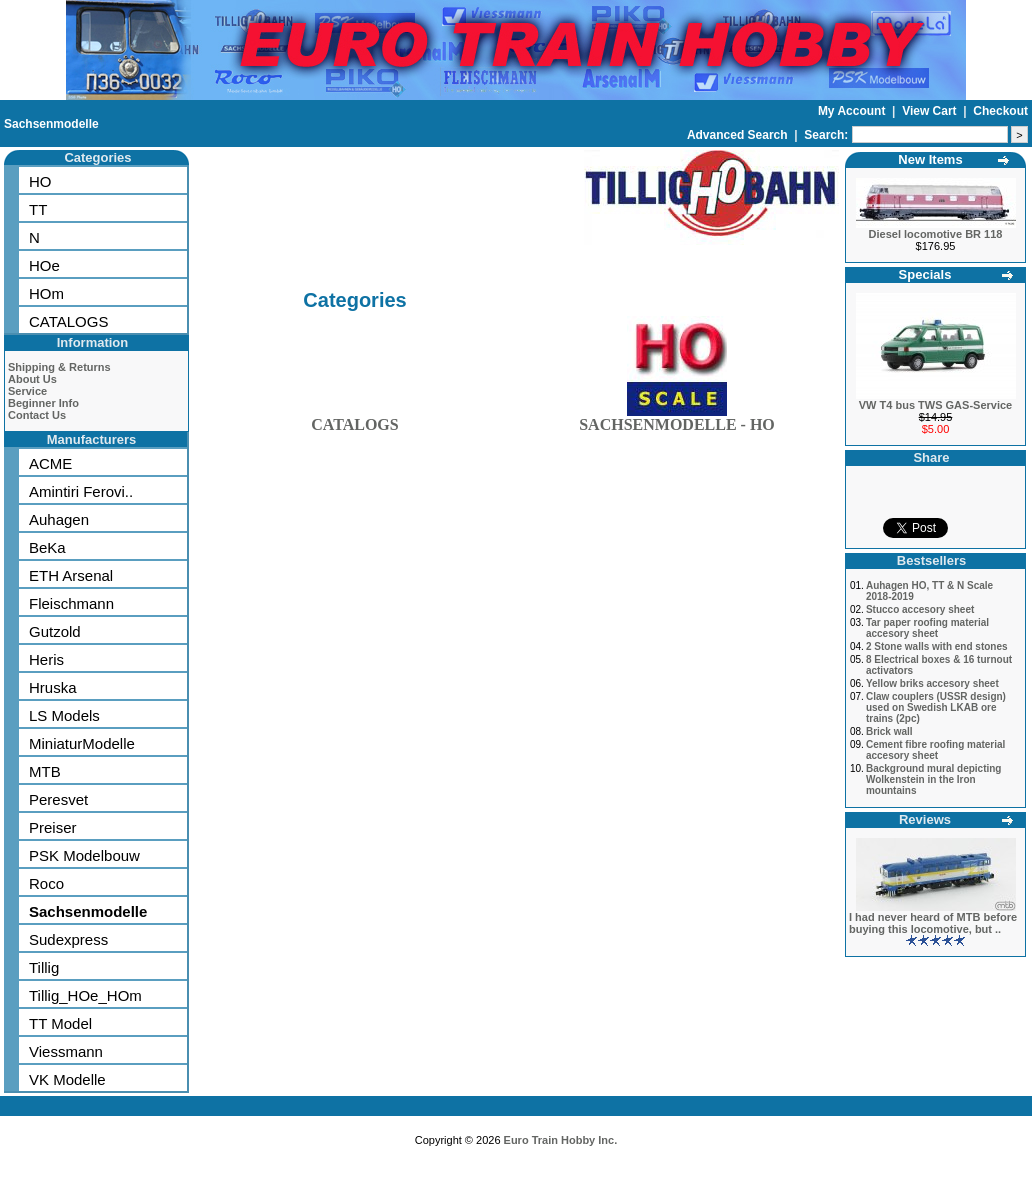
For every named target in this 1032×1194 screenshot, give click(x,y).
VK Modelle (67, 1079)
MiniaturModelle (82, 743)
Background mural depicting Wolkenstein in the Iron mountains (934, 779)
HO (40, 181)
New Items (930, 159)
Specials (925, 274)
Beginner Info (43, 403)
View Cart (931, 111)
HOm (46, 293)
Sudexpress (68, 939)
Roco (46, 883)
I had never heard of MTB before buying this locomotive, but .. (933, 923)
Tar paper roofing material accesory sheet (927, 628)
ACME (50, 463)
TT (38, 209)
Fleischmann (71, 603)
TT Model (60, 1023)
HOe (44, 265)
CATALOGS (68, 321)
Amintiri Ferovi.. (81, 491)
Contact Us (37, 415)
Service (27, 391)
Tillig (44, 967)
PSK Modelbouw (84, 855)
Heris (46, 659)
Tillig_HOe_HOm (85, 995)
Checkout (1000, 111)
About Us (32, 379)
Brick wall (889, 731)
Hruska (53, 687)
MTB (45, 771)
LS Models (64, 715)
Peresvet (58, 799)
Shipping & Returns (59, 367)
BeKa (47, 547)
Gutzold (55, 631)
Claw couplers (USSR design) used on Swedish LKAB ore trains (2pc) (936, 707)
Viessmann (66, 1051)
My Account (853, 111)
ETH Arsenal (71, 575)
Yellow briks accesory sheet (932, 683)
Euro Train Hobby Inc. (561, 1140)
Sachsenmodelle (51, 124)
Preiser (53, 827)
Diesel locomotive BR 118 (936, 234)
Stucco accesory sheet (920, 609)
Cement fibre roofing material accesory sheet (935, 750)
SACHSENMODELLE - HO (677, 420)
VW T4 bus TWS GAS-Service (935, 405)
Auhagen (59, 519)
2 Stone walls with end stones (937, 646)
